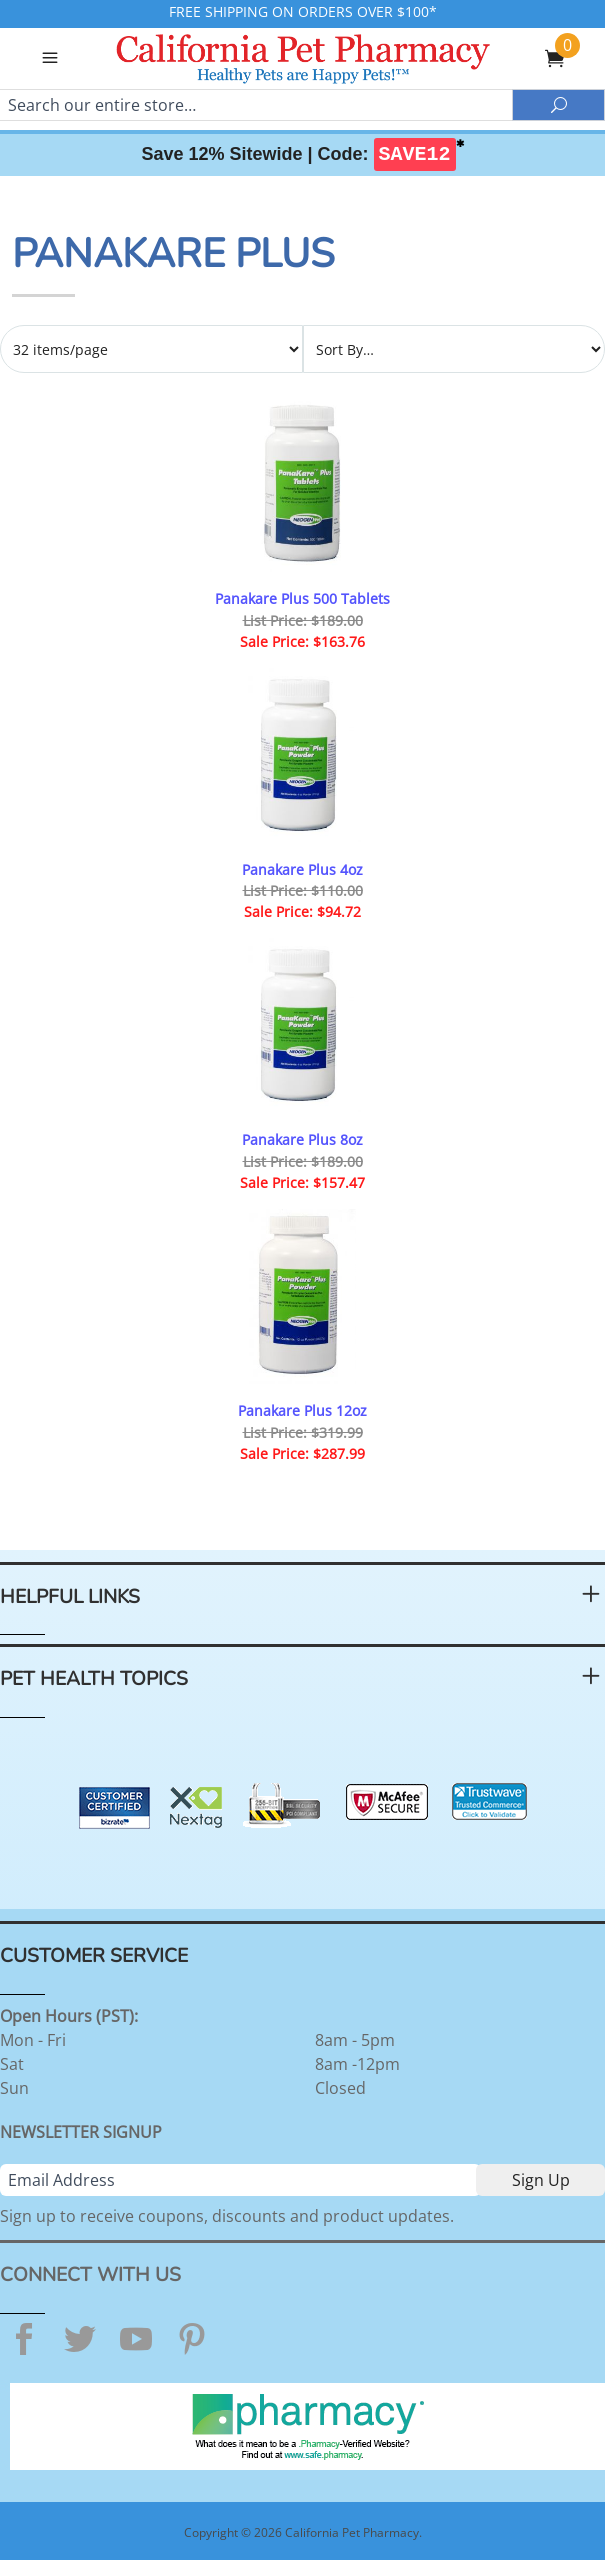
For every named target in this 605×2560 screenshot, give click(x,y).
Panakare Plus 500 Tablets (302, 598)
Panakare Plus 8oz (302, 1139)
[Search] (256, 105)
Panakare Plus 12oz (302, 1410)
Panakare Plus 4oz (302, 869)
